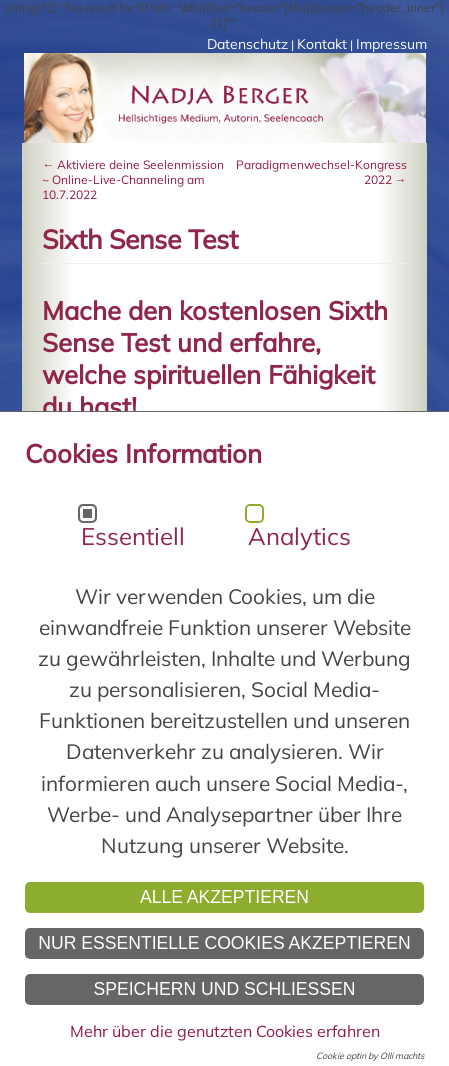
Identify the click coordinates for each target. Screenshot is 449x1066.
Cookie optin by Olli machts (370, 1055)
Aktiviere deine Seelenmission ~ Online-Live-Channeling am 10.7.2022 (133, 179)
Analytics (299, 536)
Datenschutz (247, 44)
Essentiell (133, 536)
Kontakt (322, 44)
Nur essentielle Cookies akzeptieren (224, 943)
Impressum (391, 44)
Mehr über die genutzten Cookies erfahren (225, 1031)
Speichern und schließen (224, 989)
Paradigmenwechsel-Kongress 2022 (321, 172)
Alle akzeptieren (224, 897)
